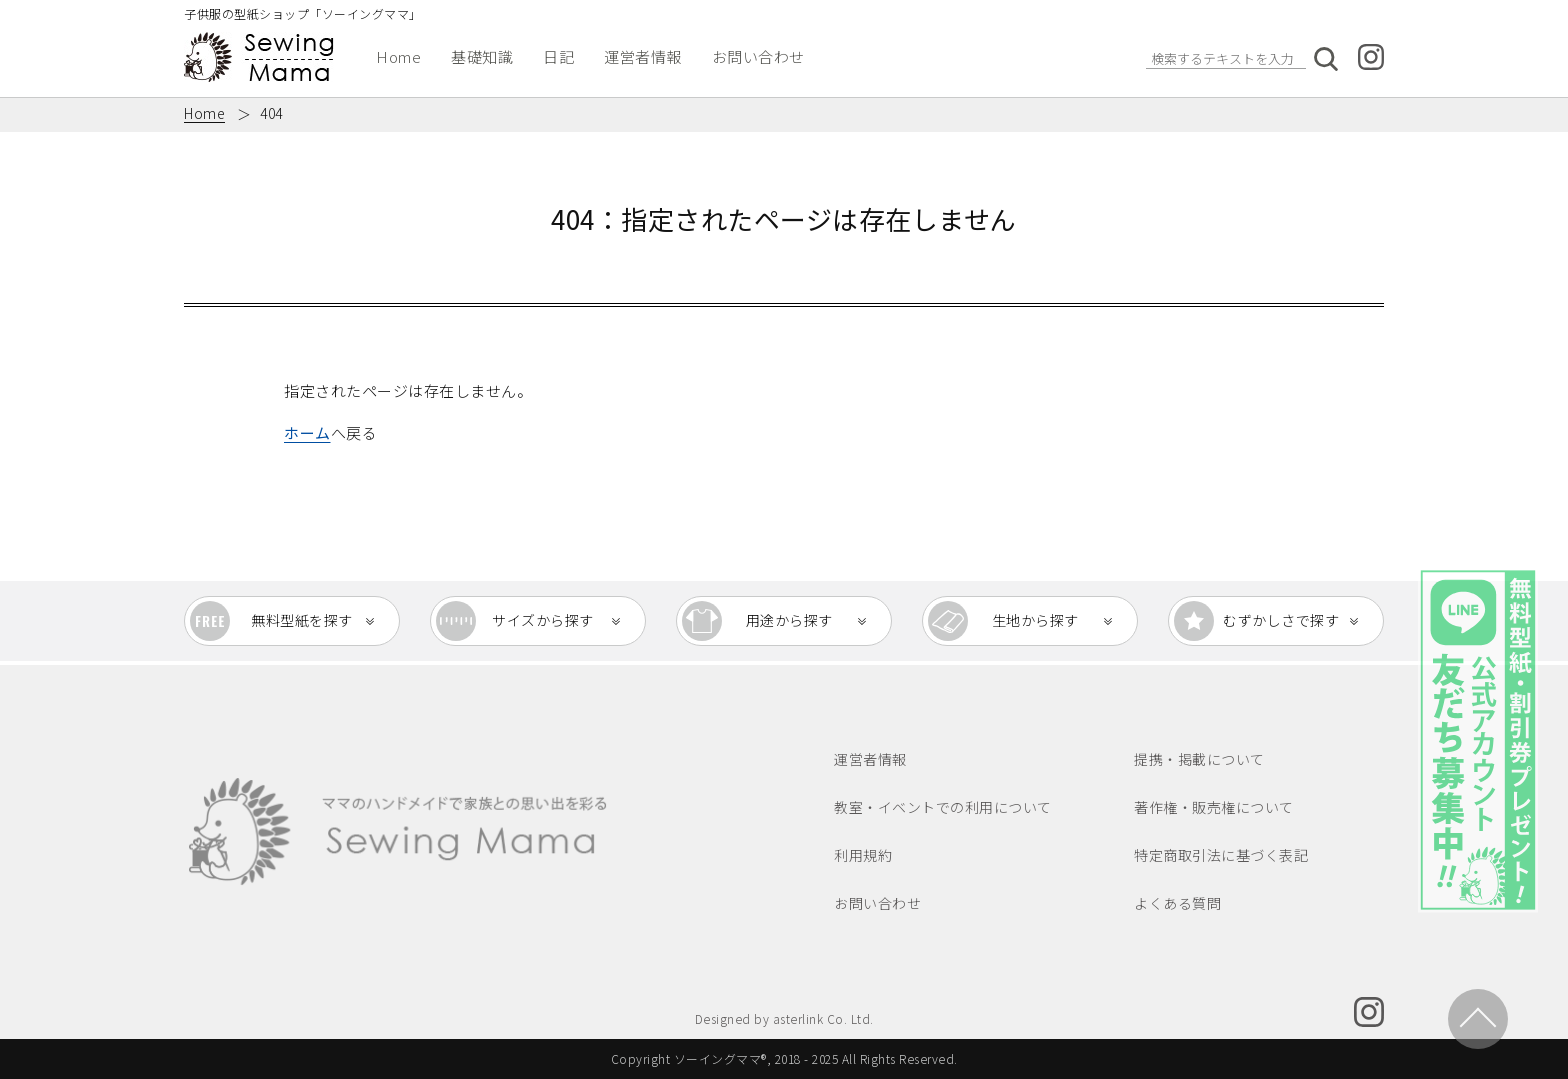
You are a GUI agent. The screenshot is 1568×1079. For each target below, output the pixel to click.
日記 (558, 56)
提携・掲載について (1199, 759)
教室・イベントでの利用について (943, 807)
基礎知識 (482, 56)
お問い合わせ (758, 56)
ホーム (307, 432)
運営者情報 (643, 56)
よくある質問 (1177, 903)
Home (398, 56)
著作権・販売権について (1214, 807)
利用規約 (863, 855)
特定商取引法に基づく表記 (1221, 855)
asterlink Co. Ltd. (823, 1018)
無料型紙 (302, 621)
